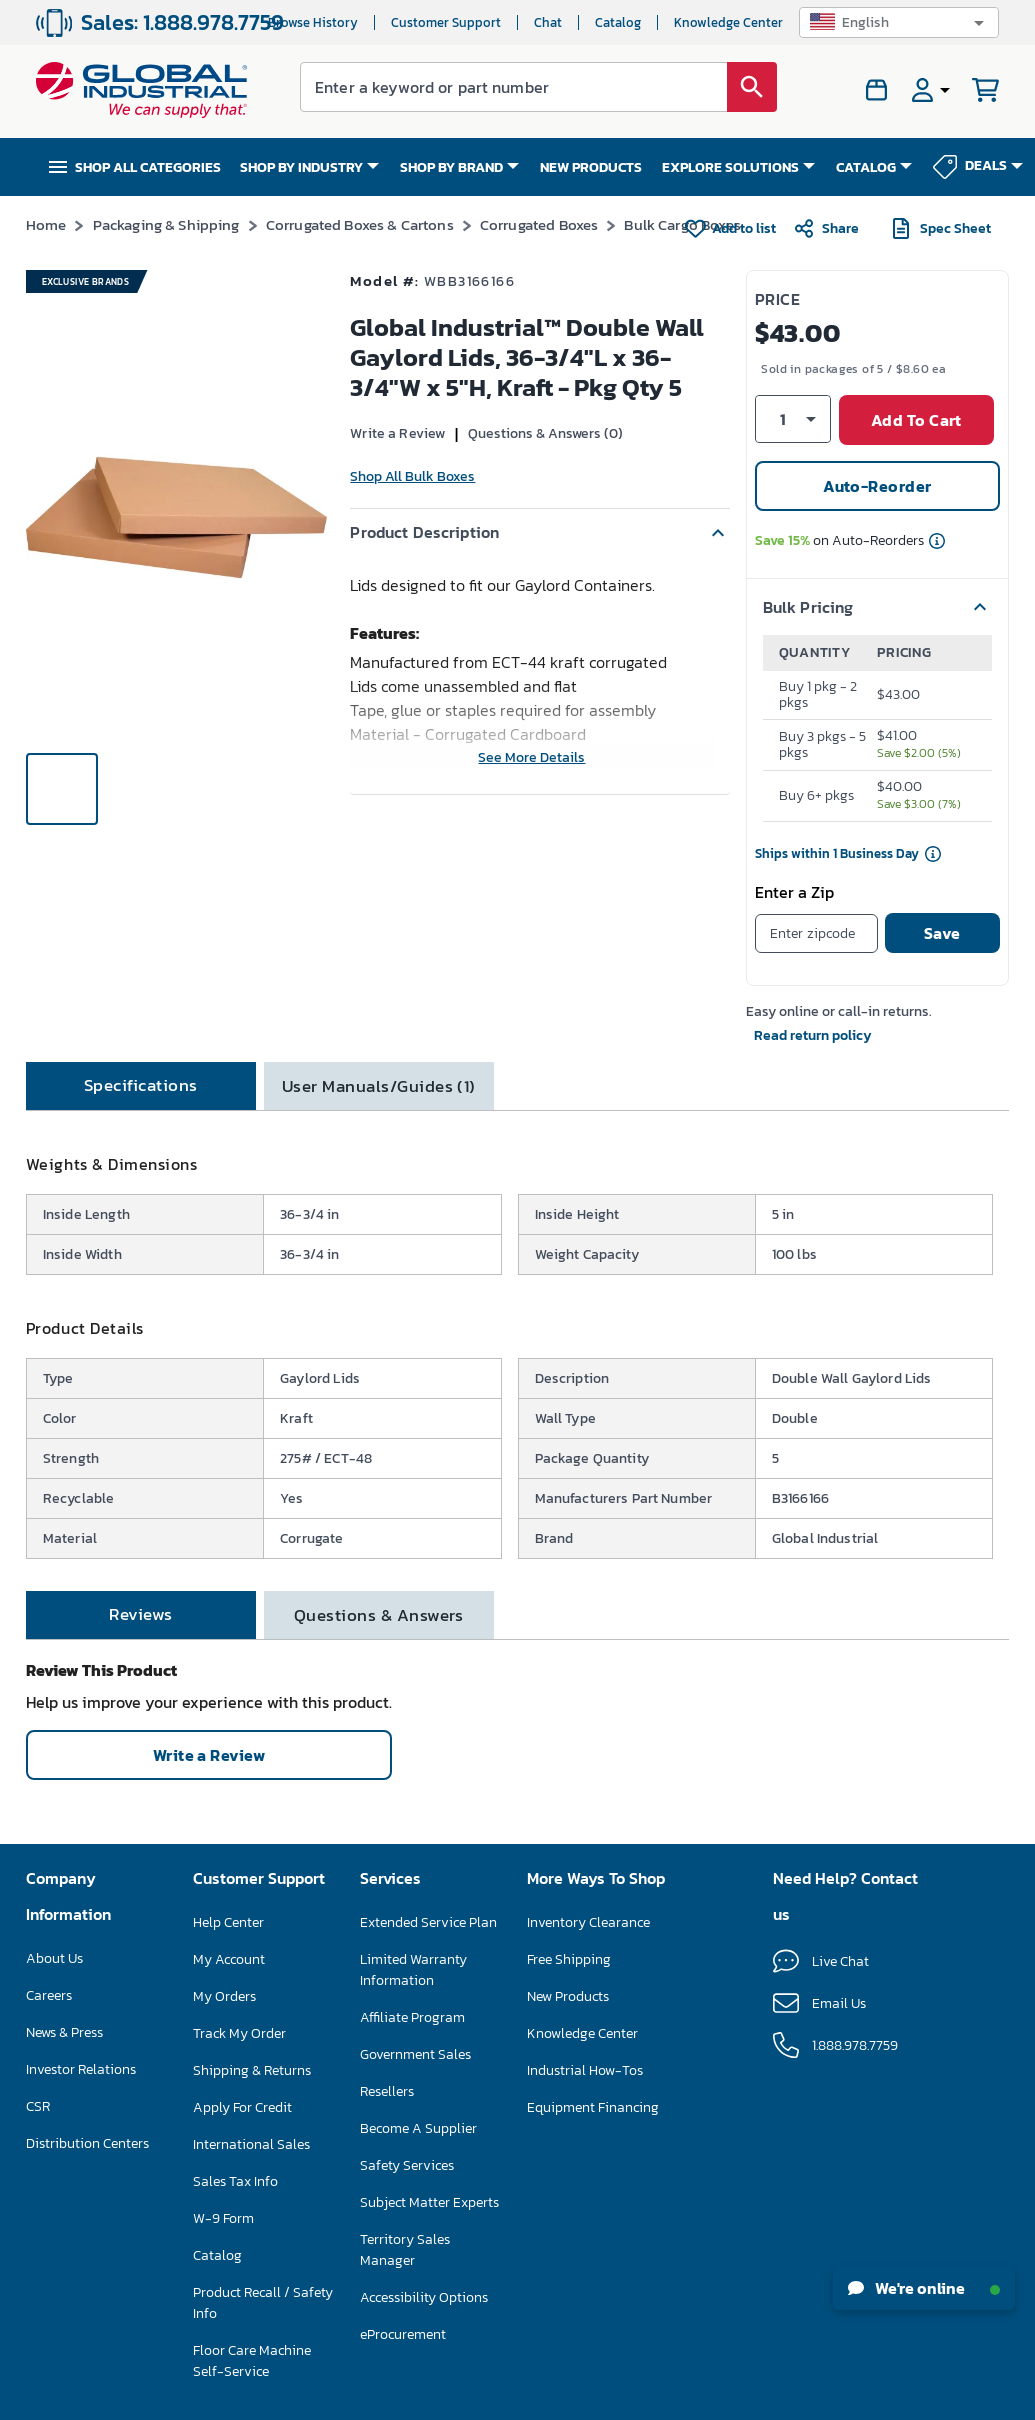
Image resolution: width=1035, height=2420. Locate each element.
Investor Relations (81, 2069)
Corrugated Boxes (539, 224)
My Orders (224, 1996)
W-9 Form (223, 2218)
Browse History (313, 22)
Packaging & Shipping (166, 224)
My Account (229, 1959)
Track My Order (239, 2033)
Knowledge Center (728, 22)
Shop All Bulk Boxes (412, 476)
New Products (568, 1996)
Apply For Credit (242, 2107)
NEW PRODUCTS (591, 167)
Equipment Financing (593, 2107)
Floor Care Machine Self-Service (252, 2361)
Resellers (387, 2091)
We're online (924, 2288)
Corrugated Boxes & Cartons (360, 224)
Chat (548, 22)
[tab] (141, 1086)
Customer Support (446, 22)
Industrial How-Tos (585, 2070)
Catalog (618, 22)
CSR (38, 2106)
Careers (49, 1995)
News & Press (64, 2032)
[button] (899, 22)
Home (46, 224)
